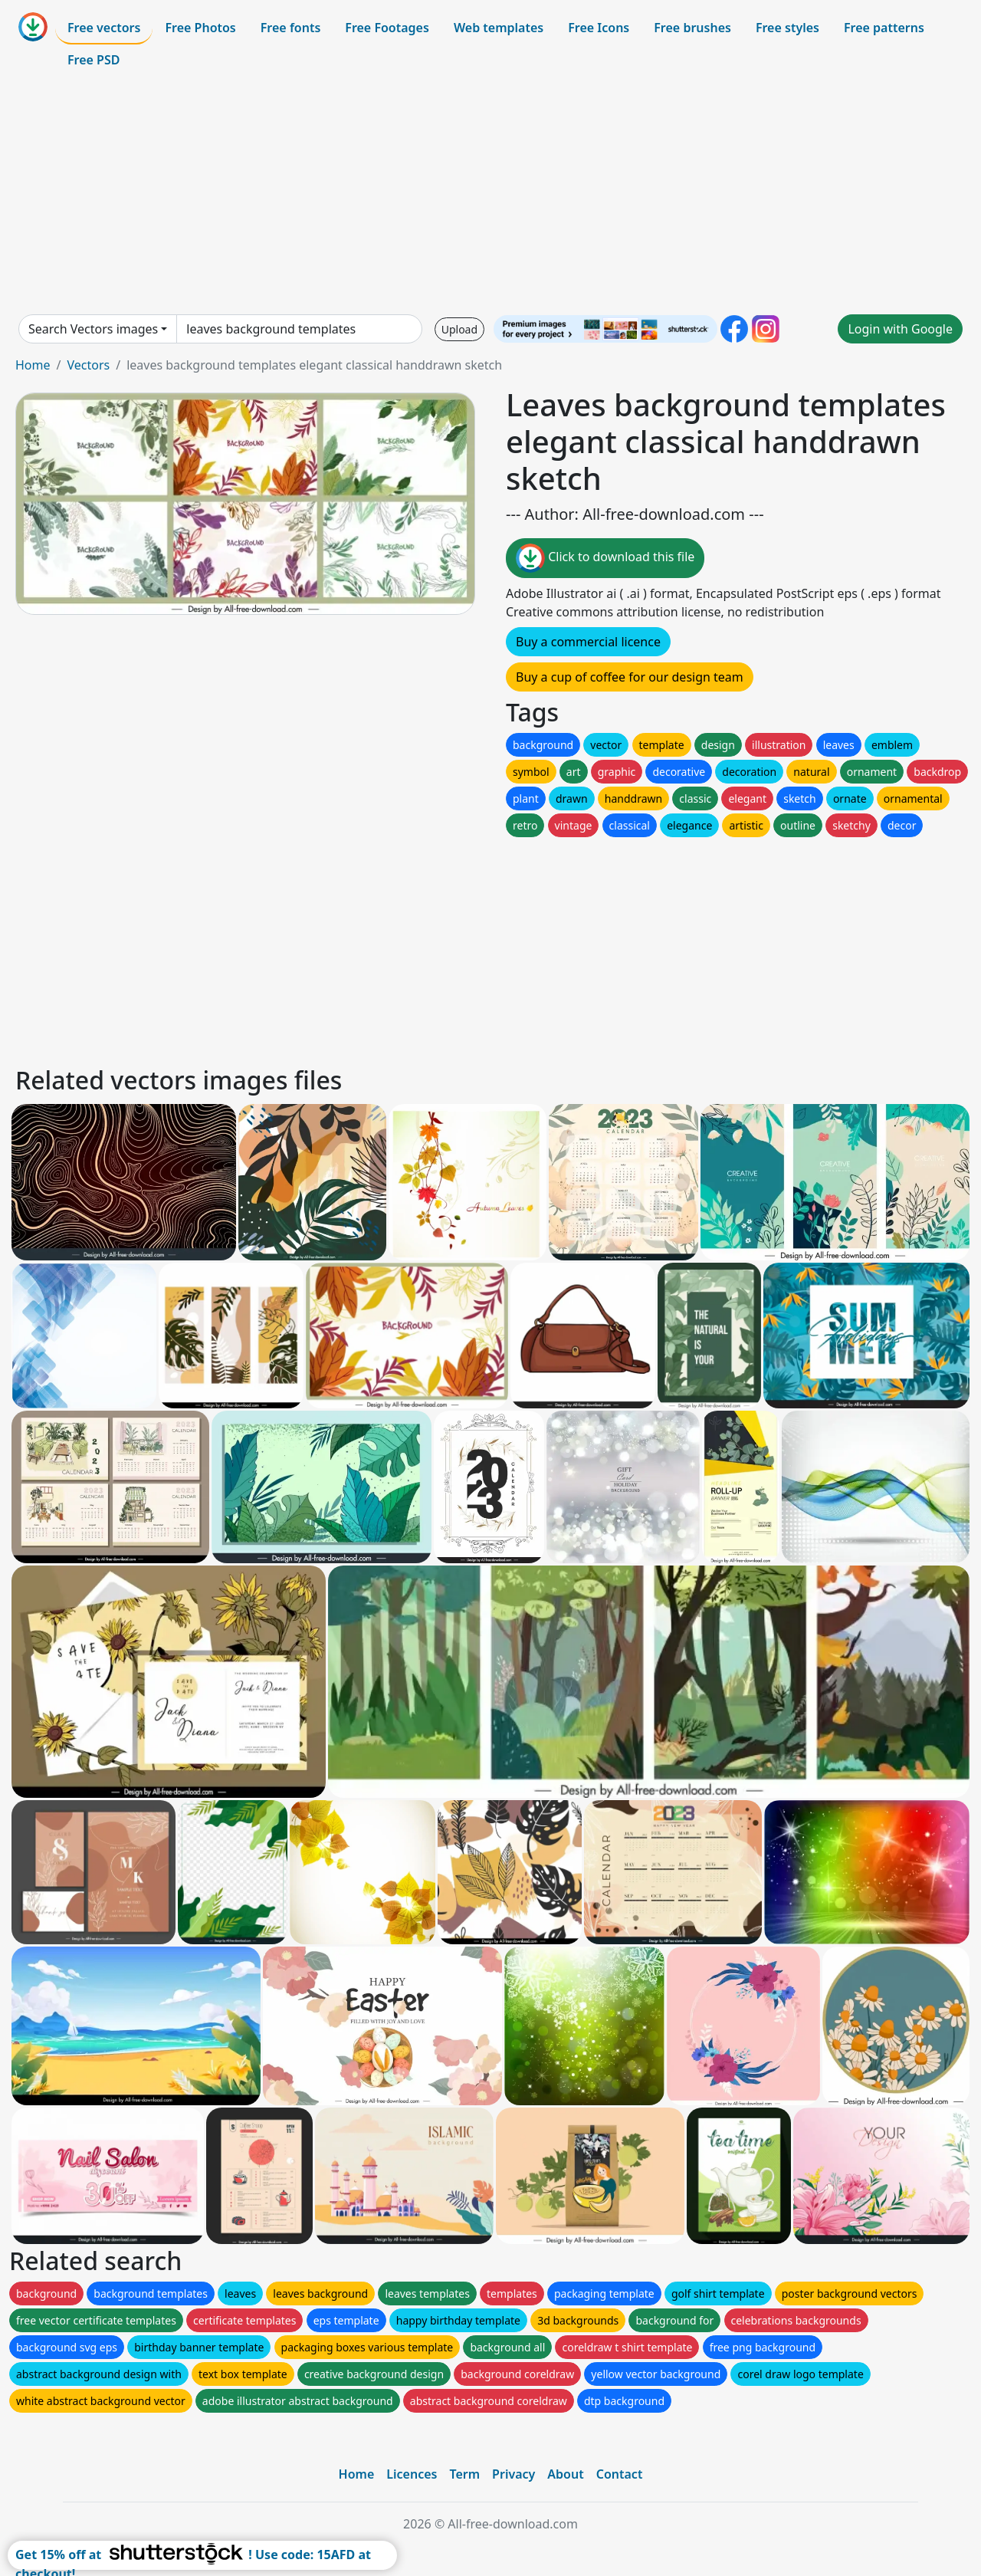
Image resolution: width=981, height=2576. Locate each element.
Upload (459, 329)
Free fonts (291, 27)
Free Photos (200, 27)
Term (464, 2474)
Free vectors (103, 27)
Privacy (513, 2474)
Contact (619, 2474)
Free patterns (884, 27)
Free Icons (598, 27)
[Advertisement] (490, 194)
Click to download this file (605, 558)
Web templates (498, 27)
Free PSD (93, 59)
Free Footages (387, 27)
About (565, 2474)
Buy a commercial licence (588, 641)
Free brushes (692, 27)
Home (33, 364)
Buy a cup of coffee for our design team (629, 677)
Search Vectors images (93, 328)
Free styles (787, 27)
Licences (411, 2474)
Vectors (88, 364)
